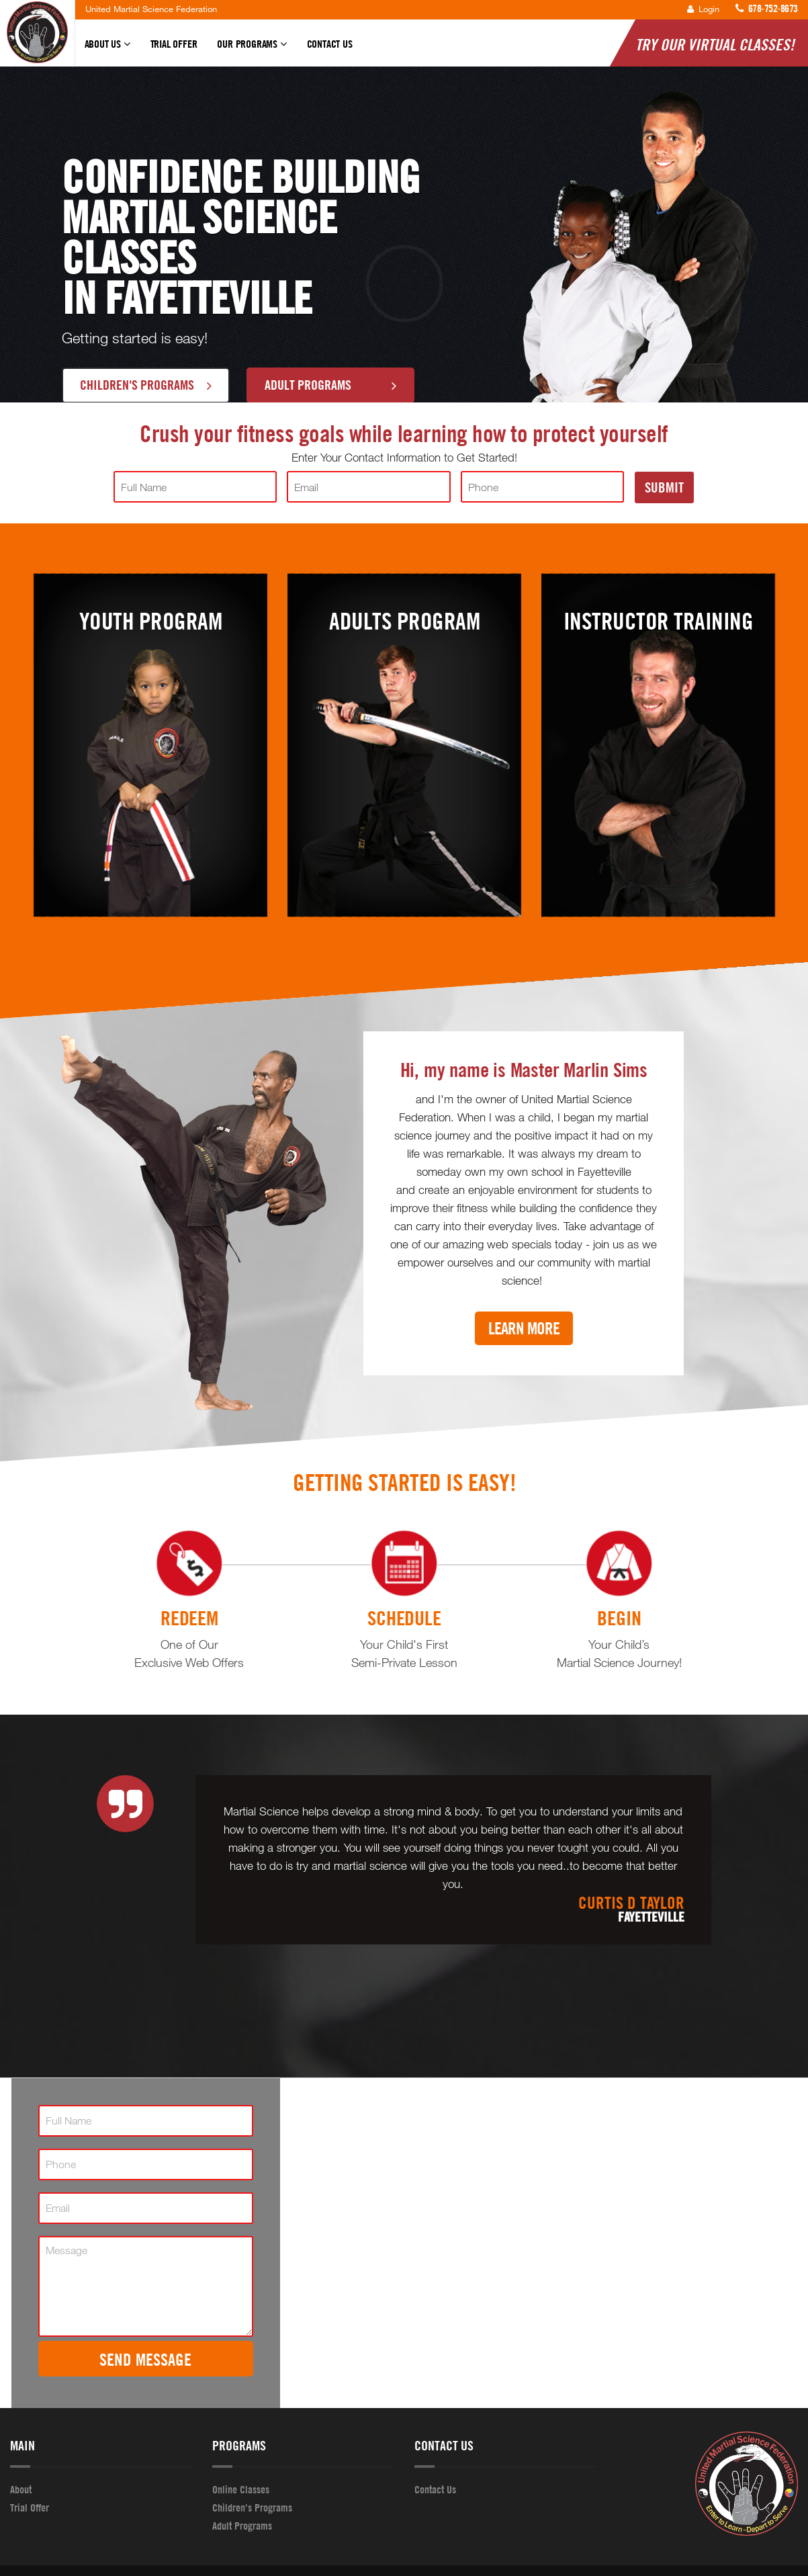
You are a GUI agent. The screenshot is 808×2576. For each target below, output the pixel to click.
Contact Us (330, 43)
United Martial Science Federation (151, 8)
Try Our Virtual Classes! (715, 44)
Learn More (523, 1328)
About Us (107, 49)
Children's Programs (146, 384)
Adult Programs (330, 384)
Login (703, 8)
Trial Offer (173, 43)
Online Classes (240, 2489)
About (21, 2489)
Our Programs (251, 49)
